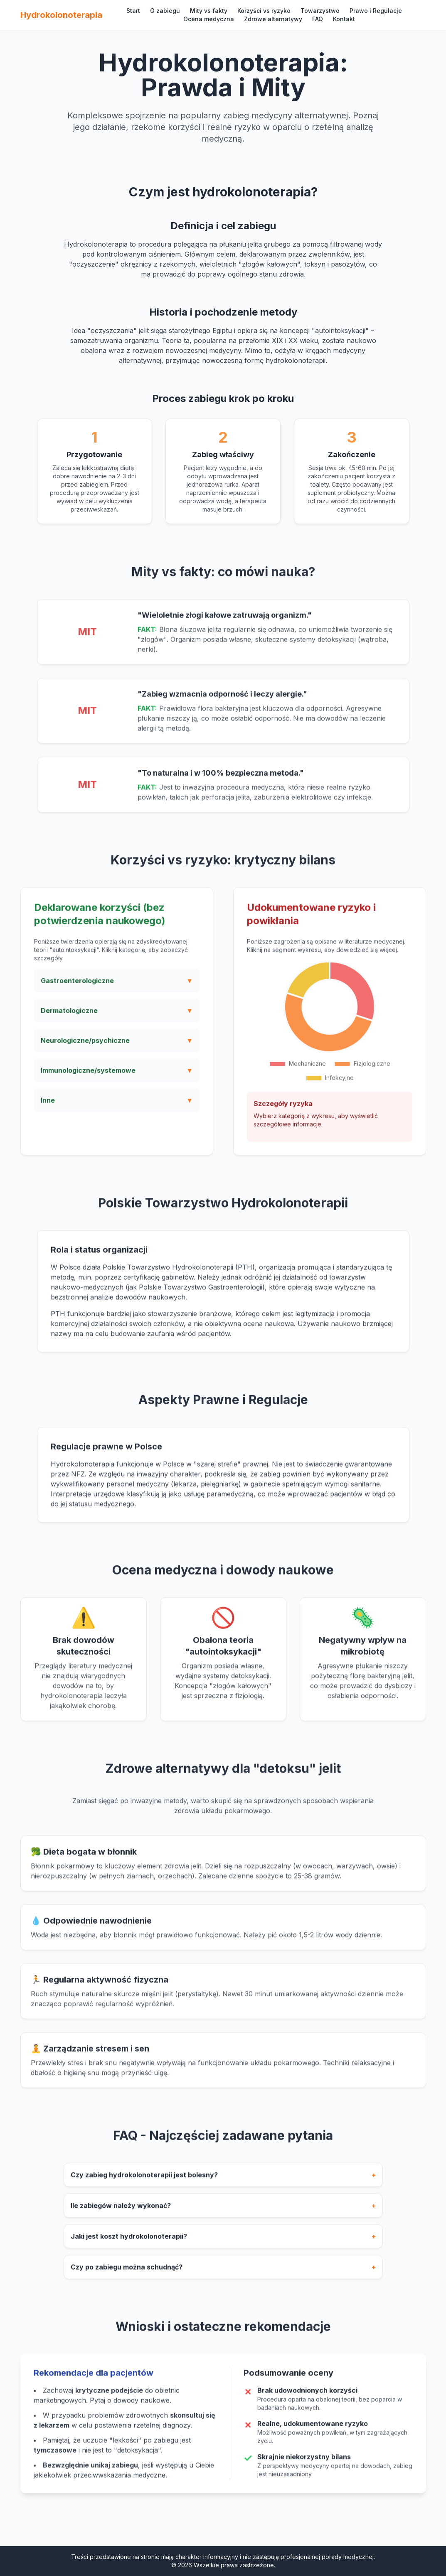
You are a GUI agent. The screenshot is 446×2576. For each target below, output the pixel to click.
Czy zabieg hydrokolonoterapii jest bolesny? (223, 2182)
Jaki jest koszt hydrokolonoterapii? (223, 2243)
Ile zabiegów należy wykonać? (223, 2213)
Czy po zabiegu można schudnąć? (223, 2274)
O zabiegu (165, 10)
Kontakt (344, 18)
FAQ (317, 18)
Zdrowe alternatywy (273, 18)
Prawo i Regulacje (376, 10)
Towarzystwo (320, 10)
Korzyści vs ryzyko (264, 10)
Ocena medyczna (208, 18)
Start (133, 10)
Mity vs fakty (208, 10)
